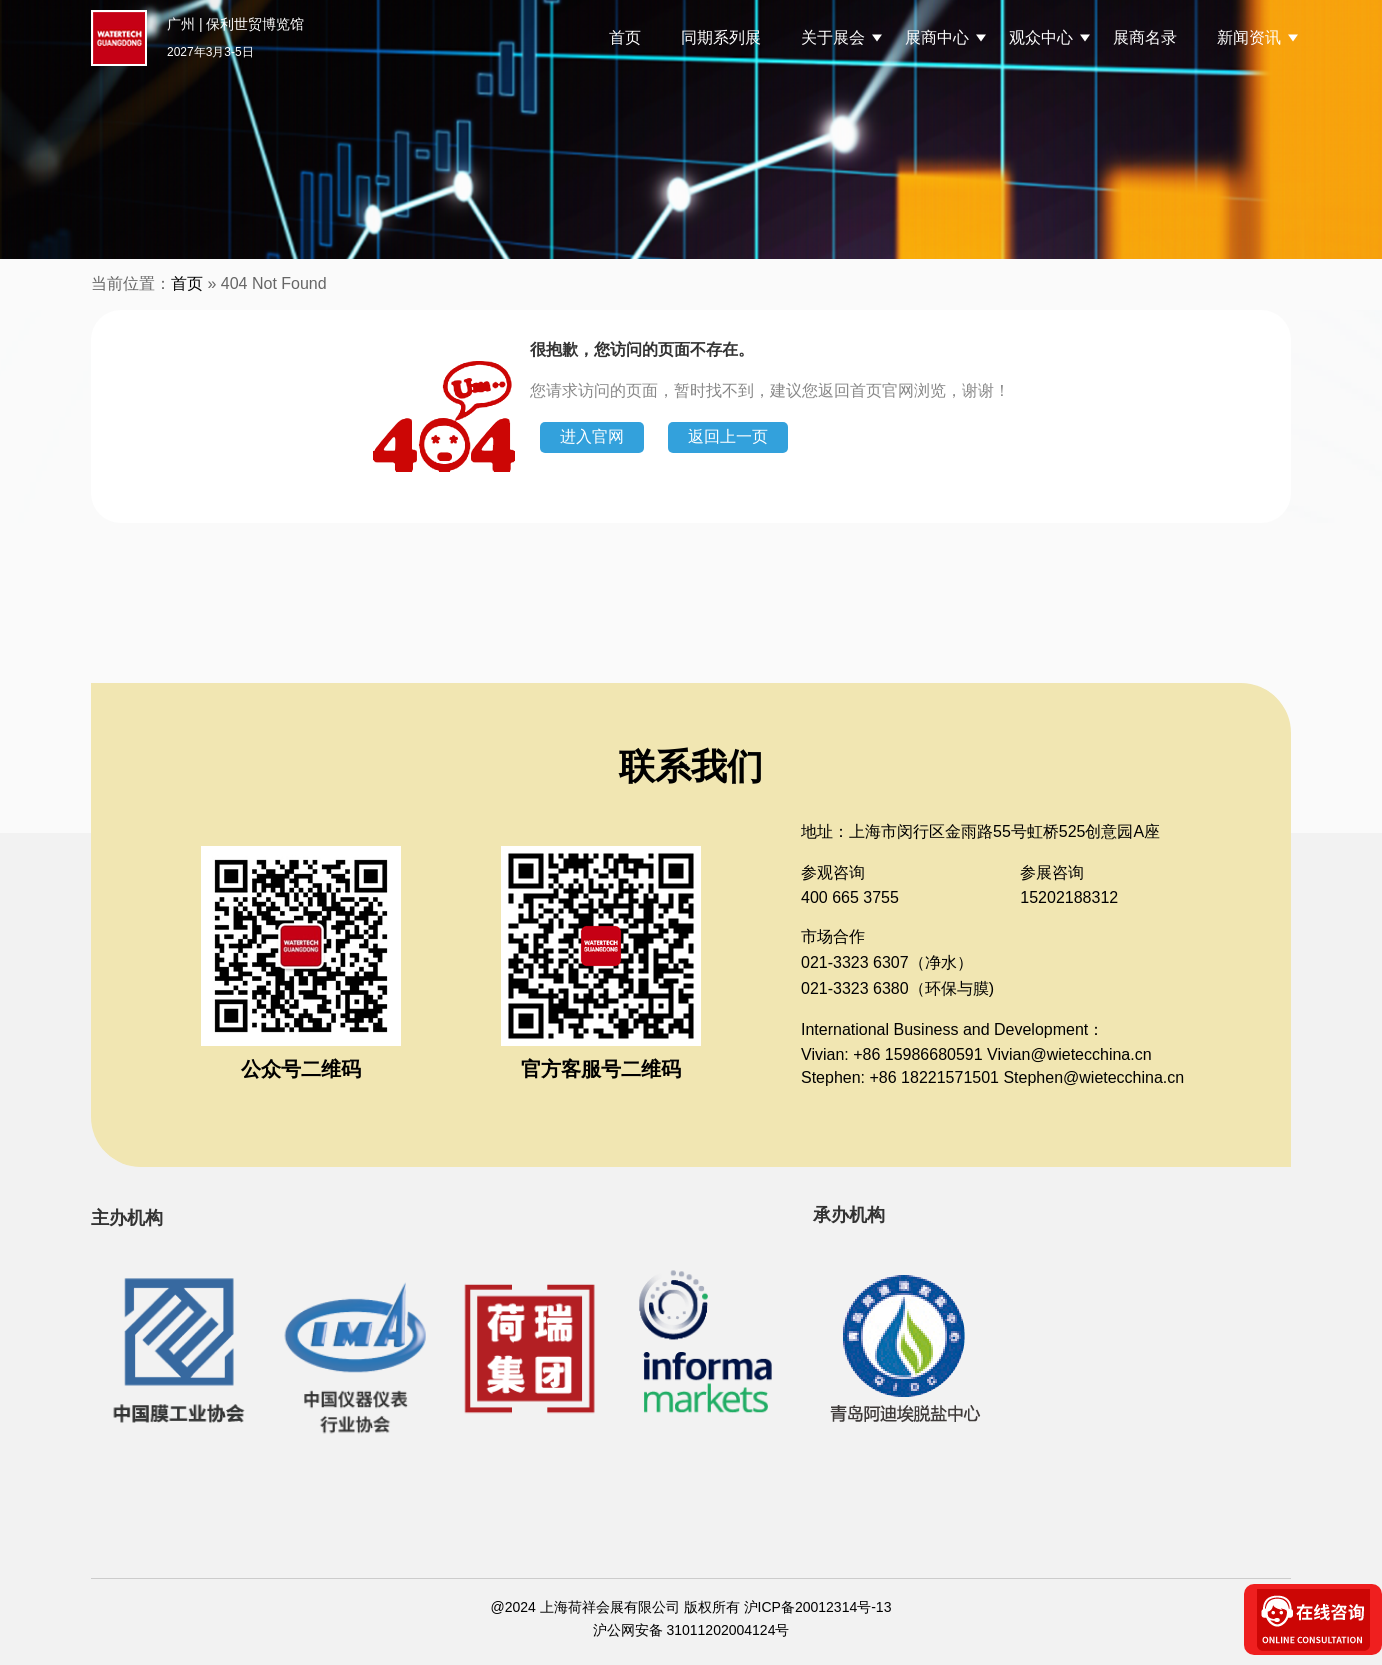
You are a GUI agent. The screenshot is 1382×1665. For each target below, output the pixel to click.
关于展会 (833, 37)
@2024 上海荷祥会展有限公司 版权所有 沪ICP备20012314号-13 (691, 1607)
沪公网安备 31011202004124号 (691, 1630)
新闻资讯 (1249, 37)
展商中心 (937, 37)
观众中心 (1041, 37)
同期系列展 (721, 37)
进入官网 (592, 436)
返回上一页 (728, 436)
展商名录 (1145, 37)
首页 (625, 37)
